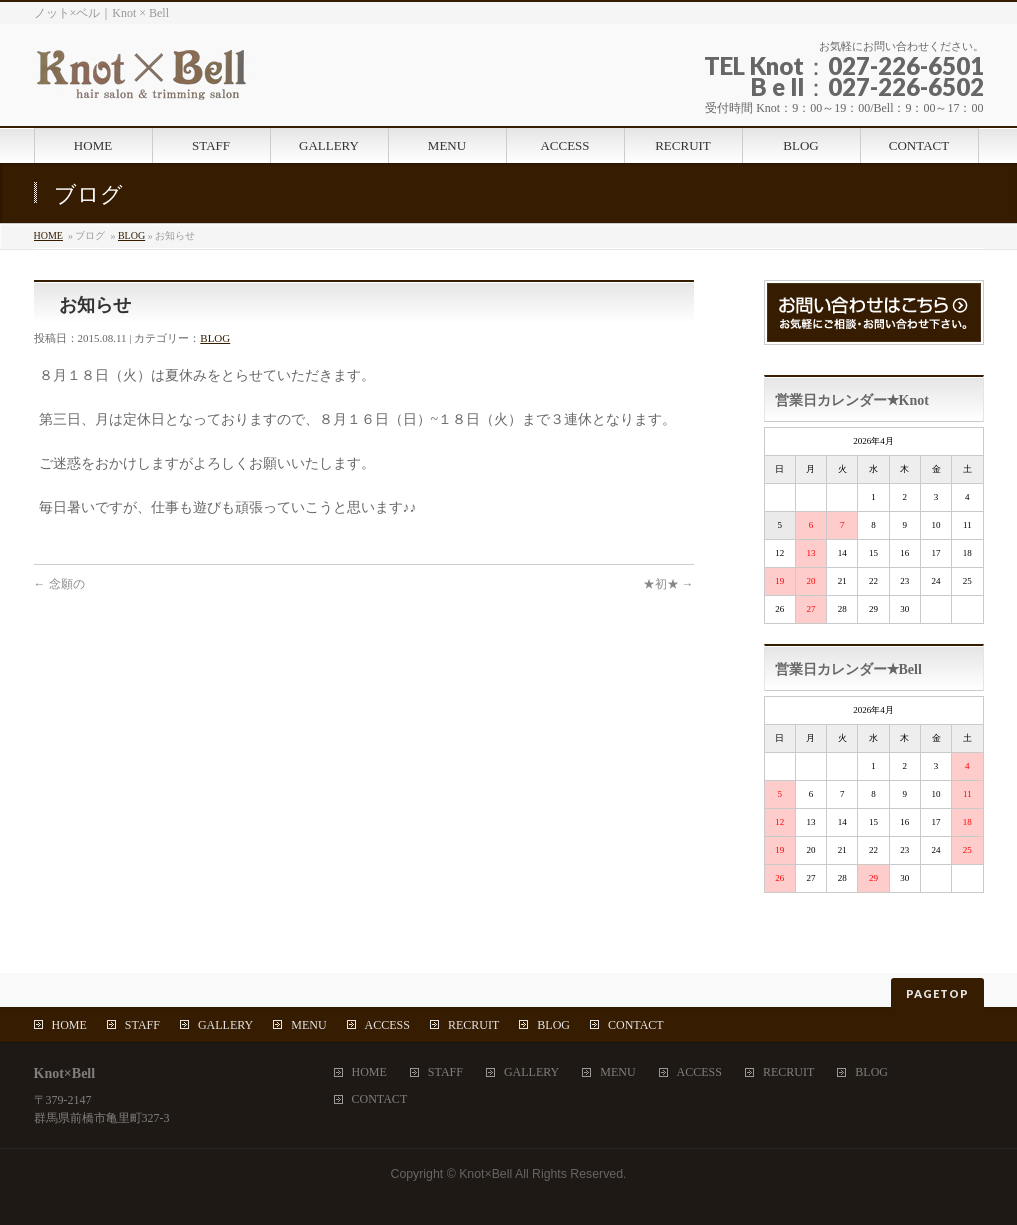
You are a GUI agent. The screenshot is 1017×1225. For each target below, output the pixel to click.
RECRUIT (473, 1025)
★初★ (668, 584)
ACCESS (387, 1025)
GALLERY (225, 1025)
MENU (308, 1025)
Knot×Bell (485, 1174)
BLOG (131, 235)
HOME (48, 235)
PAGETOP (937, 993)
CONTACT (636, 1025)
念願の (59, 584)
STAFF (142, 1025)
